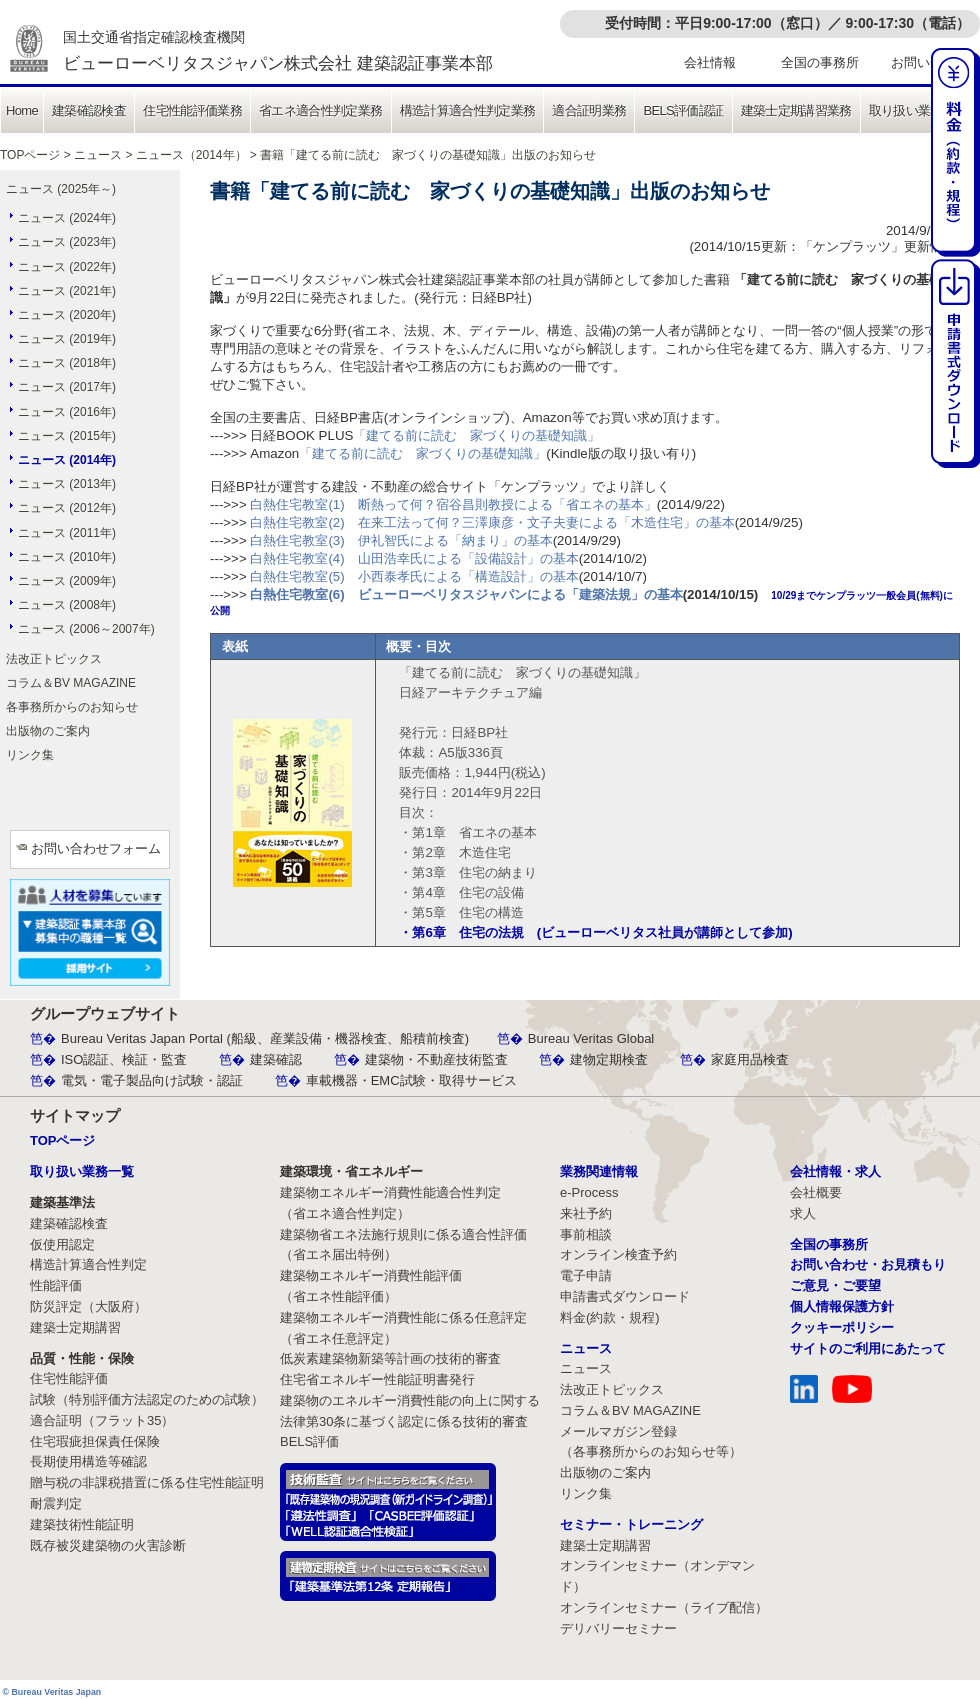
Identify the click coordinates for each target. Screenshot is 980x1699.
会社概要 (816, 1192)
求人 (803, 1213)
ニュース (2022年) (67, 267)
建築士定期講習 (75, 1327)
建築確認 (276, 1059)
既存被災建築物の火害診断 (108, 1545)
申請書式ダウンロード (625, 1296)
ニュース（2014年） (191, 155)
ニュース (98, 155)
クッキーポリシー (842, 1327)
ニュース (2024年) (67, 218)
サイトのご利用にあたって (868, 1348)
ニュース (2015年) (67, 436)
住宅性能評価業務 (192, 110)
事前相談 (586, 1234)
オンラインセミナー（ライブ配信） (664, 1607)
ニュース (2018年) (67, 363)
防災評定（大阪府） (88, 1306)
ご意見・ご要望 (835, 1285)
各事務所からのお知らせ (72, 707)
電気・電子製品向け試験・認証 (152, 1080)
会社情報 (710, 62)
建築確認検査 (89, 110)
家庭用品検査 (750, 1059)
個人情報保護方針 (842, 1306)
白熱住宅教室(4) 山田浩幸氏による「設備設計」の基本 (414, 558)
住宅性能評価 (69, 1378)
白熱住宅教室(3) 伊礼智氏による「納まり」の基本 (401, 540)
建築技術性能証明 (82, 1524)
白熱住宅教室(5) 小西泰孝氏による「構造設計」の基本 (414, 576)
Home (22, 110)
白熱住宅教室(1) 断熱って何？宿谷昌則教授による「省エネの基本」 (453, 504)
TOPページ (30, 155)
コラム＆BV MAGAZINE (71, 683)
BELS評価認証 (683, 110)
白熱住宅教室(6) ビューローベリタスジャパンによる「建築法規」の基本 (466, 594)
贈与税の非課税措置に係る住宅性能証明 (147, 1482)
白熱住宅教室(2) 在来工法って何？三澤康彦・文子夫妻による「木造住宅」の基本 (492, 522)
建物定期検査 (609, 1059)
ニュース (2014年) (67, 460)
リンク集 (30, 755)
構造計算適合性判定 (88, 1264)
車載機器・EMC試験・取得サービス (411, 1080)
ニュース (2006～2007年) (86, 629)
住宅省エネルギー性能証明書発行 (377, 1379)
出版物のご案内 (48, 731)
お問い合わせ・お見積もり (868, 1264)
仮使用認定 (62, 1244)
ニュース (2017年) (67, 387)
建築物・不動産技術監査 (436, 1059)
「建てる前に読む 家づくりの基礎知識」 (476, 435)
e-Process (589, 1192)
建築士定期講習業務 (796, 110)
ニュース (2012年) (67, 508)
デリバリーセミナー (618, 1628)
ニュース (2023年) (67, 242)
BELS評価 (309, 1441)
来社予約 (586, 1213)
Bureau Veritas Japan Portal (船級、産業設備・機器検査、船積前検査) (265, 1038)
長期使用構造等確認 (88, 1461)
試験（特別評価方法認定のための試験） (147, 1399)
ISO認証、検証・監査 (124, 1059)
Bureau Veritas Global (591, 1038)
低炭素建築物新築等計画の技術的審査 (390, 1358)
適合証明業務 (589, 110)
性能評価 (56, 1285)
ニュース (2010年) (67, 557)
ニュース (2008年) (67, 605)
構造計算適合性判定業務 (468, 110)
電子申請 (586, 1275)
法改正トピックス (54, 659)
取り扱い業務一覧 (918, 110)
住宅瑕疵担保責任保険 (95, 1441)
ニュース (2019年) (67, 339)
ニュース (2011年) (67, 533)
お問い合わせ (930, 62)
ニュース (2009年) (67, 581)
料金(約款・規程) (610, 1317)
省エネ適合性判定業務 (321, 110)
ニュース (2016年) (67, 412)
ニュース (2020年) (67, 315)
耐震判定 (56, 1503)
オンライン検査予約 (618, 1254)
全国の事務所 (820, 62)
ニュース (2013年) (67, 484)
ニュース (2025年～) (61, 189)
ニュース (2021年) (67, 291)
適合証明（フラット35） (102, 1420)
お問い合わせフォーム (96, 848)
